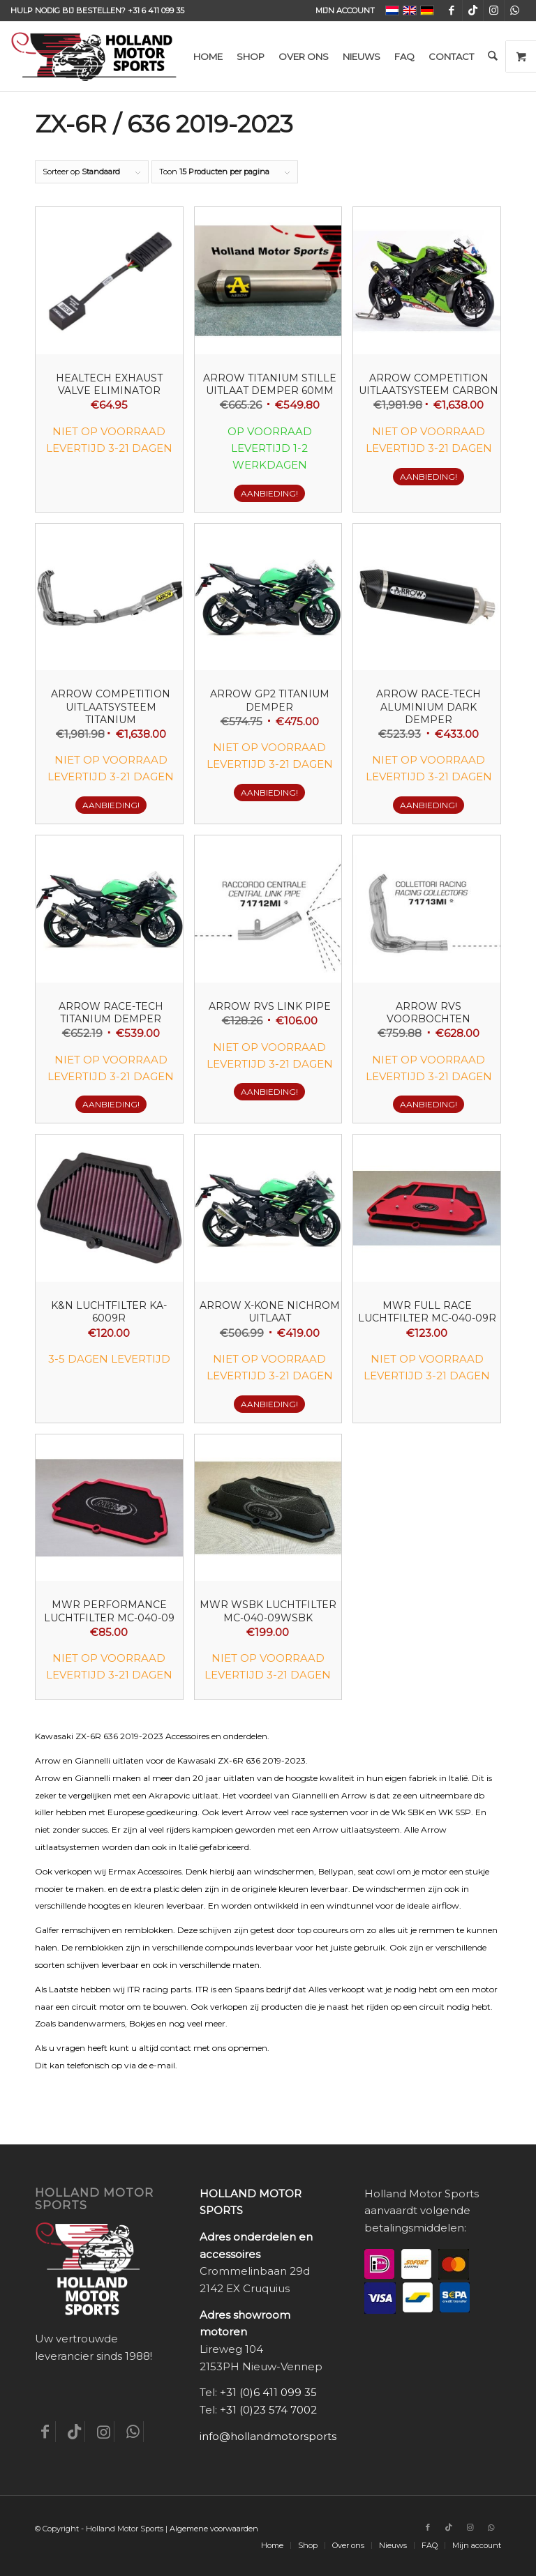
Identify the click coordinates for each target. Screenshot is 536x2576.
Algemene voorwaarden (214, 2528)
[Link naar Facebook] (452, 10)
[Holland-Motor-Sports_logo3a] (93, 56)
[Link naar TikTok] (473, 10)
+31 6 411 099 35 (156, 10)
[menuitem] (341, 10)
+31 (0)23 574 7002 (268, 2409)
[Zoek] (492, 56)
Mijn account (345, 10)
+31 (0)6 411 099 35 (268, 2392)
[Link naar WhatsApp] (515, 10)
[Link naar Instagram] (494, 10)
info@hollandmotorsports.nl (274, 2436)
